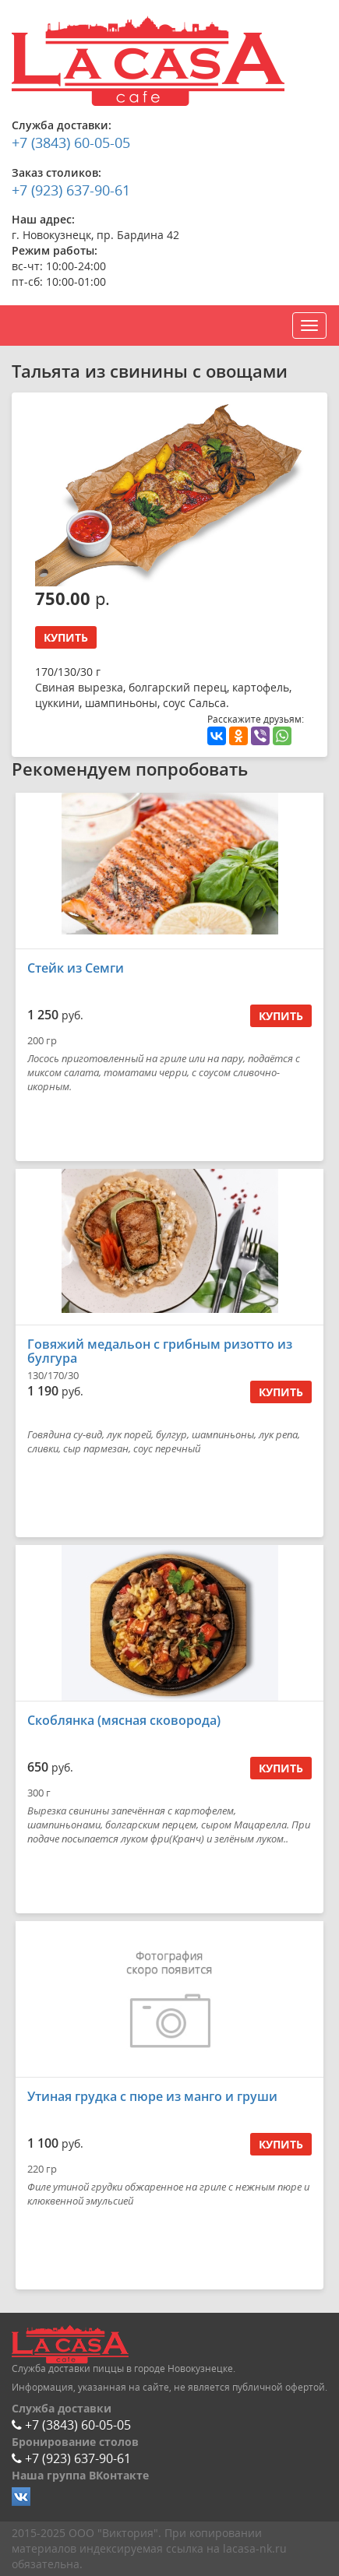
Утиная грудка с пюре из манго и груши (152, 2096)
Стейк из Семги (75, 968)
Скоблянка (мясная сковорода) (124, 1720)
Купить (66, 637)
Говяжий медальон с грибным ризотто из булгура (159, 1351)
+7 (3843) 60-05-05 (71, 142)
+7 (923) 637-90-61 (71, 190)
